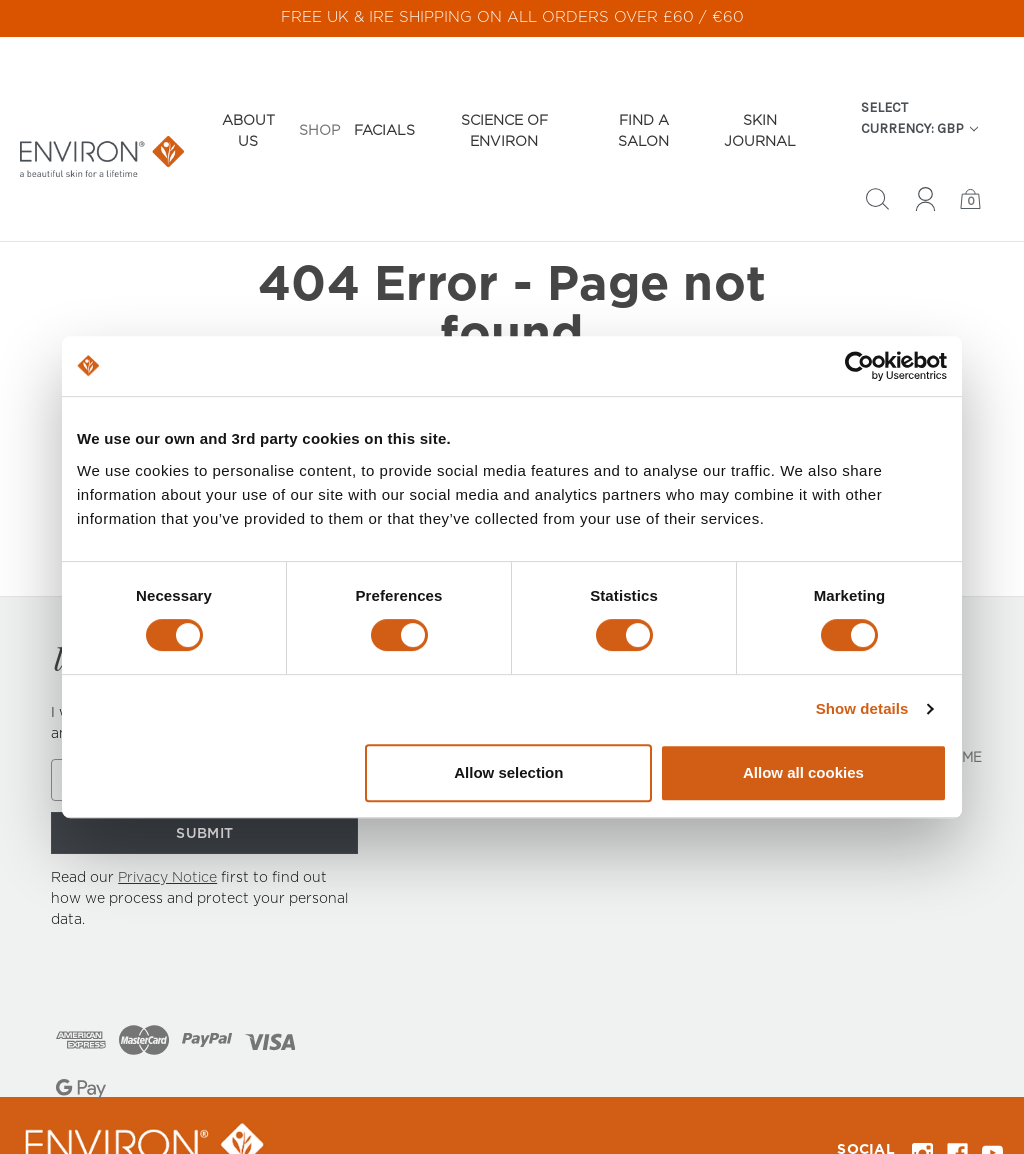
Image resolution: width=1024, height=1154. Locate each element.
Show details (862, 708)
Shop (319, 95)
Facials (384, 95)
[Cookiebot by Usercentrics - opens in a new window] (859, 366)
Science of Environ (504, 95)
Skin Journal (760, 95)
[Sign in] (925, 166)
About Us (248, 95)
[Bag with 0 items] (970, 166)
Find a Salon (643, 95)
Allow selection (508, 772)
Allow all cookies (803, 772)
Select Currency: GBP (919, 82)
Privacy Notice (167, 823)
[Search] (877, 166)
